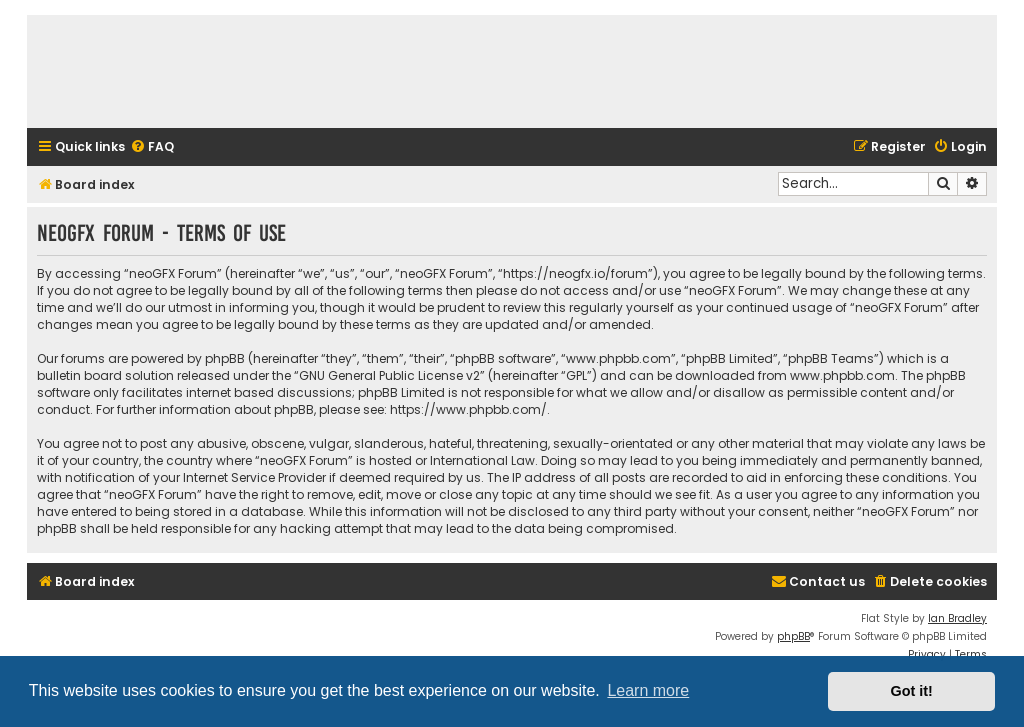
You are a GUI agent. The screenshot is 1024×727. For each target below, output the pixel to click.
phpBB (793, 636)
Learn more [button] (648, 690)
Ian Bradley (957, 618)
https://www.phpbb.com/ (468, 409)
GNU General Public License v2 (389, 375)
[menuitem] (152, 147)
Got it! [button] (912, 691)
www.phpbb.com (842, 375)
